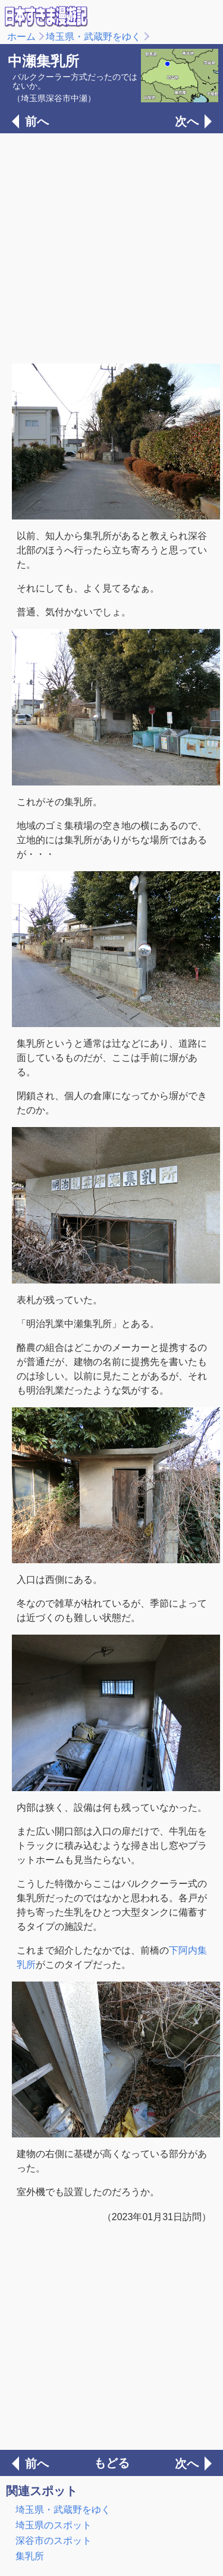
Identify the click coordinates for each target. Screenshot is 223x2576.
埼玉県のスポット (53, 2525)
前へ (37, 121)
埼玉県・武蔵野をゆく (93, 37)
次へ (187, 121)
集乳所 (29, 2556)
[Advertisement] (111, 247)
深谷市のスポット (53, 2541)
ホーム (21, 37)
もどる (112, 2462)
